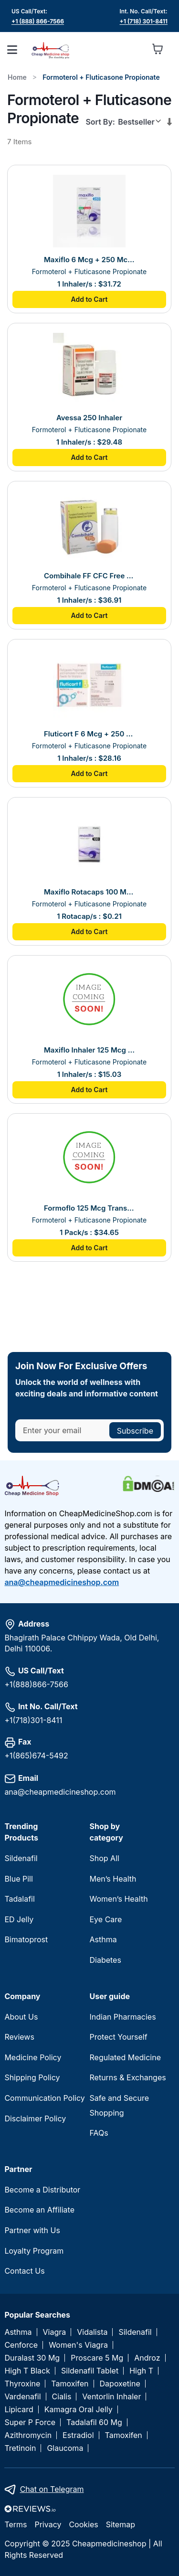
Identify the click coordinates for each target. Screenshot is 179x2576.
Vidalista (92, 2332)
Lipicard (18, 2410)
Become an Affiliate (39, 2209)
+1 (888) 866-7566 (37, 21)
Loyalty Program (33, 2251)
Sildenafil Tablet (89, 2371)
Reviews (19, 2037)
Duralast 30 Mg (32, 2358)
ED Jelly (18, 1919)
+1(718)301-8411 (33, 1720)
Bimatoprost (26, 1939)
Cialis (62, 2397)
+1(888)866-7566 (36, 1684)
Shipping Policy (32, 2077)
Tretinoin (20, 2448)
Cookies (83, 2524)
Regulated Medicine (125, 2057)
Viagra (54, 2332)
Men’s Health (113, 1879)
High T (141, 2371)
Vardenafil (22, 2397)
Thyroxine (22, 2384)
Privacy (47, 2524)
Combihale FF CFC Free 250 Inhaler (89, 575)
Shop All (104, 1858)
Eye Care (106, 1919)
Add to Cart (89, 299)
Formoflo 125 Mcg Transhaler (89, 1208)
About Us (21, 2017)
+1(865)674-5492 (36, 1755)
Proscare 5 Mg (97, 2358)
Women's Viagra (78, 2345)
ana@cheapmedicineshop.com (61, 1582)
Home (17, 77)
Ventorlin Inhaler (111, 2397)
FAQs (99, 2133)
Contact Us (24, 2271)
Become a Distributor (42, 2189)
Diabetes (105, 1960)
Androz (147, 2358)
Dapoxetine (120, 2384)
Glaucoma (65, 2448)
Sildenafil (20, 1858)
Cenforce (21, 2345)
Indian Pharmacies (123, 2017)
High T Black (27, 2371)
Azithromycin (28, 2435)
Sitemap (120, 2524)
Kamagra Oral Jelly (78, 2410)
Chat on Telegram (52, 2489)
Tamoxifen (69, 2384)
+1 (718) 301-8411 (144, 21)
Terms (15, 2524)
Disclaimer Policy (35, 2118)
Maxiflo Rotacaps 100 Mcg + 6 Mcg (89, 891)
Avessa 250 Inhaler (89, 417)
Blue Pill (18, 1879)
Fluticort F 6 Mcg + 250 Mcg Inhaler (89, 733)
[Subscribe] (135, 1430)
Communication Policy (44, 2098)
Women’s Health (119, 1899)
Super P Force (29, 2422)
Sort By (98, 122)
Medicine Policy (32, 2057)
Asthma (103, 1939)
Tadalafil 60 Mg (94, 2422)
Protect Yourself (118, 2037)
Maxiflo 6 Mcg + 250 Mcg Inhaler (89, 259)
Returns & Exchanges (128, 2077)
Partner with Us (32, 2230)
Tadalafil (19, 1899)
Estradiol (78, 2435)
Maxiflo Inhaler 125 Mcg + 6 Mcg (89, 1049)
